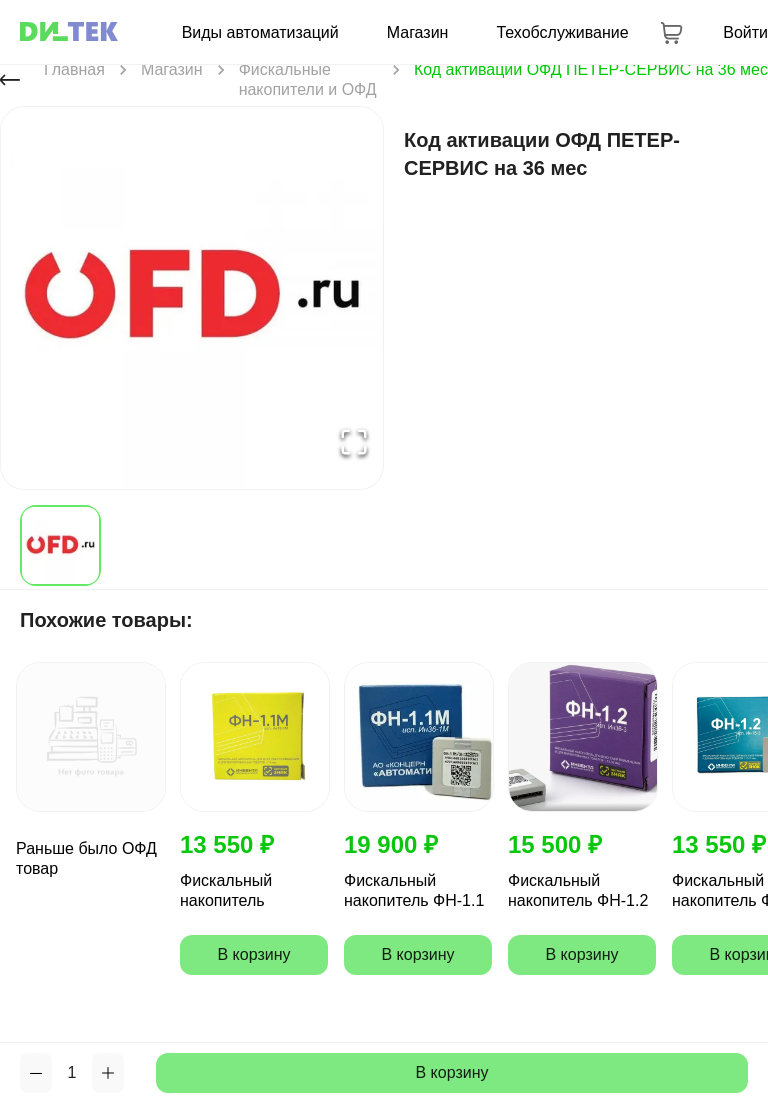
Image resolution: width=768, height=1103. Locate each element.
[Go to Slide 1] (60, 545)
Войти (745, 33)
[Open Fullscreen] (353, 442)
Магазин (418, 33)
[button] (192, 298)
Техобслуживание (562, 33)
